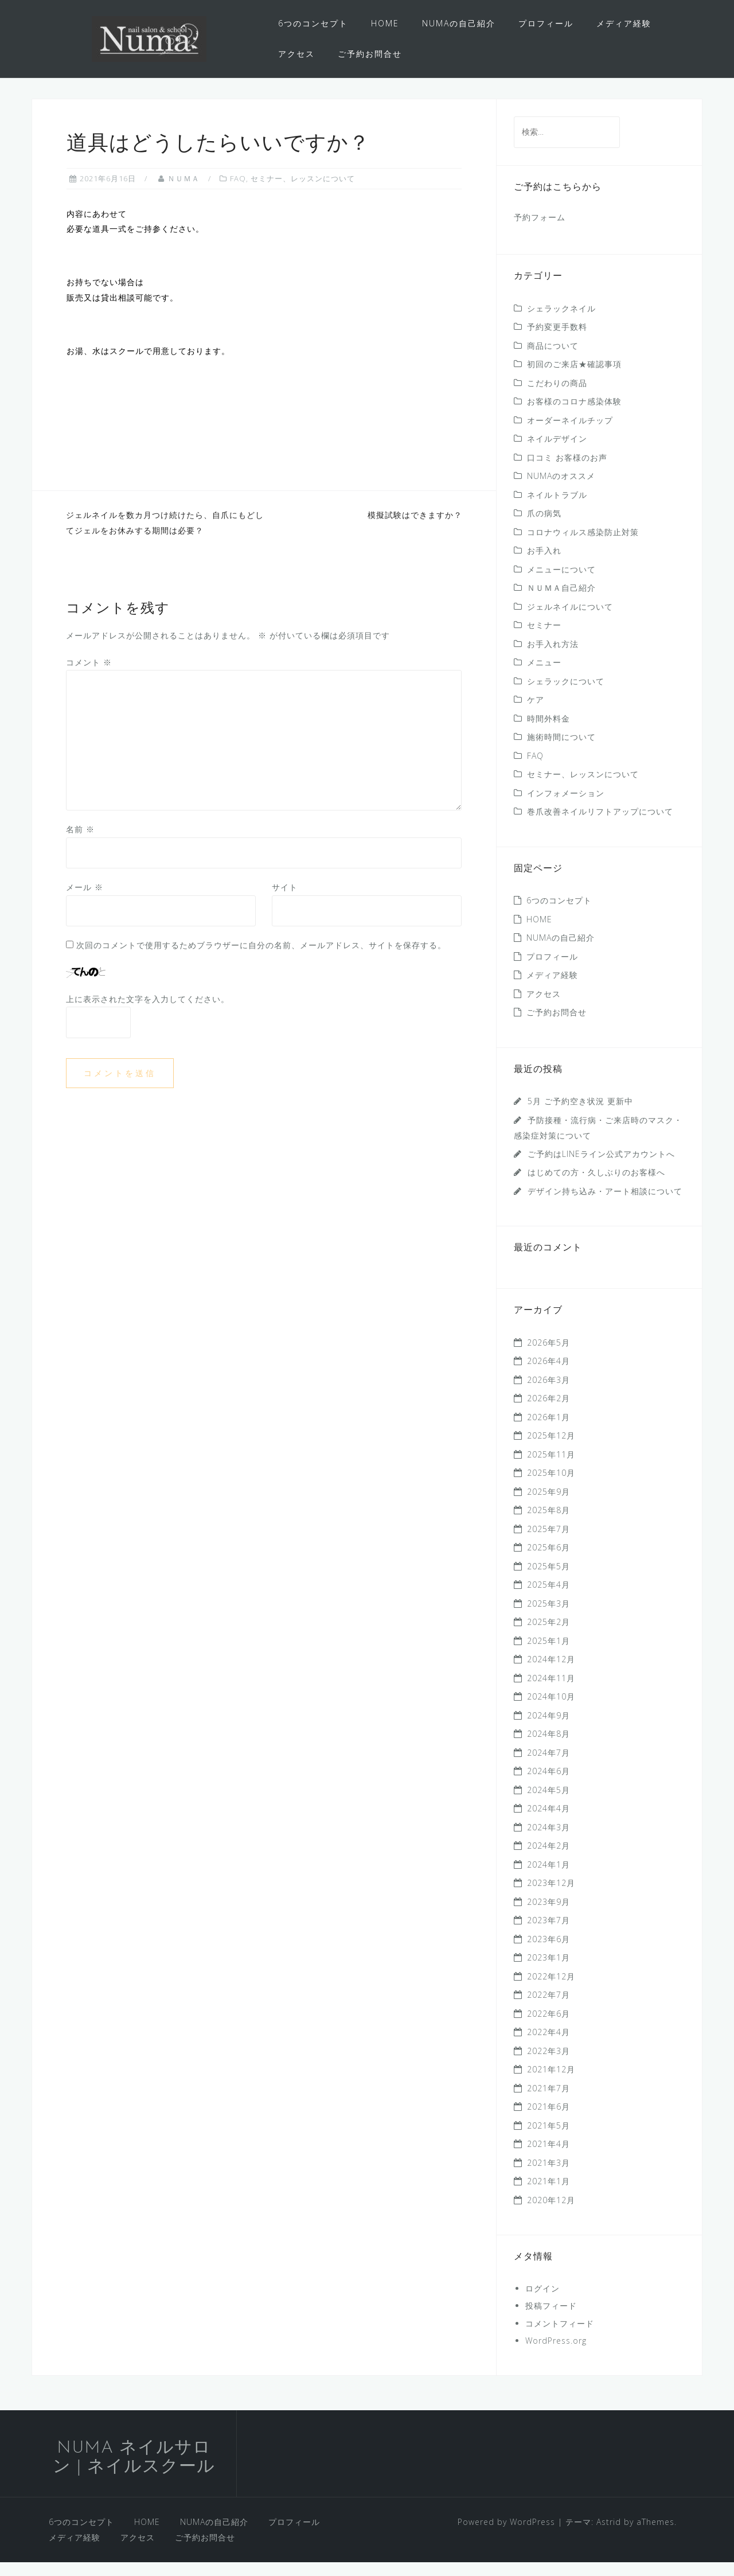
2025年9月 (548, 1505)
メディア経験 (623, 23)
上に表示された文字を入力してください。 (147, 1012)
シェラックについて (565, 694)
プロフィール (545, 23)
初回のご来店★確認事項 (574, 377)
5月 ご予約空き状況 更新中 (580, 1114)
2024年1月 (548, 1878)
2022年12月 (551, 1990)
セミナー (544, 638)
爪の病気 (544, 526)
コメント (89, 676)
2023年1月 (548, 1971)
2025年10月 (551, 1486)
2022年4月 (548, 2045)
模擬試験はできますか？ (415, 528)
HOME (385, 23)
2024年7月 (548, 1766)
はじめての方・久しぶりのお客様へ (596, 1185)
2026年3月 (548, 1393)
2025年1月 (548, 1654)
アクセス (296, 53)
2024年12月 (551, 1672)
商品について (553, 359)
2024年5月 (548, 1803)
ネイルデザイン (557, 452)
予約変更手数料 (557, 340)
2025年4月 (548, 1598)
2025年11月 (551, 1468)
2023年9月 (548, 1915)
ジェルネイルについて (570, 620)
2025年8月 (548, 1523)
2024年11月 (551, 1691)
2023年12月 (551, 1896)
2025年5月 (548, 1580)
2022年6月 (548, 2027)
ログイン (542, 2302)
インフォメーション (565, 806)
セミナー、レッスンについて (303, 192)
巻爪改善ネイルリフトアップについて (600, 825)
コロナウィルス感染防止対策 (583, 545)
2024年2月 (548, 1859)
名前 (80, 842)
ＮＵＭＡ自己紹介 (561, 601)
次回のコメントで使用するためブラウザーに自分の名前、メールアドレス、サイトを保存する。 (261, 958)
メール (84, 900)
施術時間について (561, 750)
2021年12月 (551, 2083)
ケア (535, 713)
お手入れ (548, 564)
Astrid (608, 2535)
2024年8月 (548, 1747)
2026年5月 (548, 1356)
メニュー (544, 676)
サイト (285, 900)
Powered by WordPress (506, 2535)
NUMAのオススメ (561, 489)
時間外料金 (548, 732)
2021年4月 (548, 2157)
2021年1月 (548, 2194)
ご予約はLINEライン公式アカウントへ (601, 1167)
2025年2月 (548, 1635)
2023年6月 (548, 1952)
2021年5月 (548, 2139)
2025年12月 (551, 1449)
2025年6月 (548, 1561)
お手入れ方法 (553, 657)
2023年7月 (548, 1933)
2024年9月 (548, 1729)
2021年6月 (548, 2120)
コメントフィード (559, 2337)
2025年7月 (548, 1542)
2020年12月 (551, 2213)
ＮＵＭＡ (183, 192)
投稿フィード (551, 2319)
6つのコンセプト (313, 23)
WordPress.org (556, 2354)
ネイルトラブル (557, 508)
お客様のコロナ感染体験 (574, 415)
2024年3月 (548, 1840)
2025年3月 (548, 1617)
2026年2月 (548, 1411)
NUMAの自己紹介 (458, 23)
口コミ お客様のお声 (567, 471)
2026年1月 (548, 1430)
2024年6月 (548, 1784)
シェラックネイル (561, 322)
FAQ (238, 192)
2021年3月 (548, 2176)
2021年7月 (548, 2101)
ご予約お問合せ (370, 53)
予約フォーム (539, 230)
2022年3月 (548, 2064)
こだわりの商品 (557, 396)
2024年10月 (551, 1710)
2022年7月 (548, 2008)
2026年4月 (548, 1374)
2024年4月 (548, 1822)
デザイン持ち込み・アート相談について (605, 1204)
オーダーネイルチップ (570, 433)
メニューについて (561, 583)
